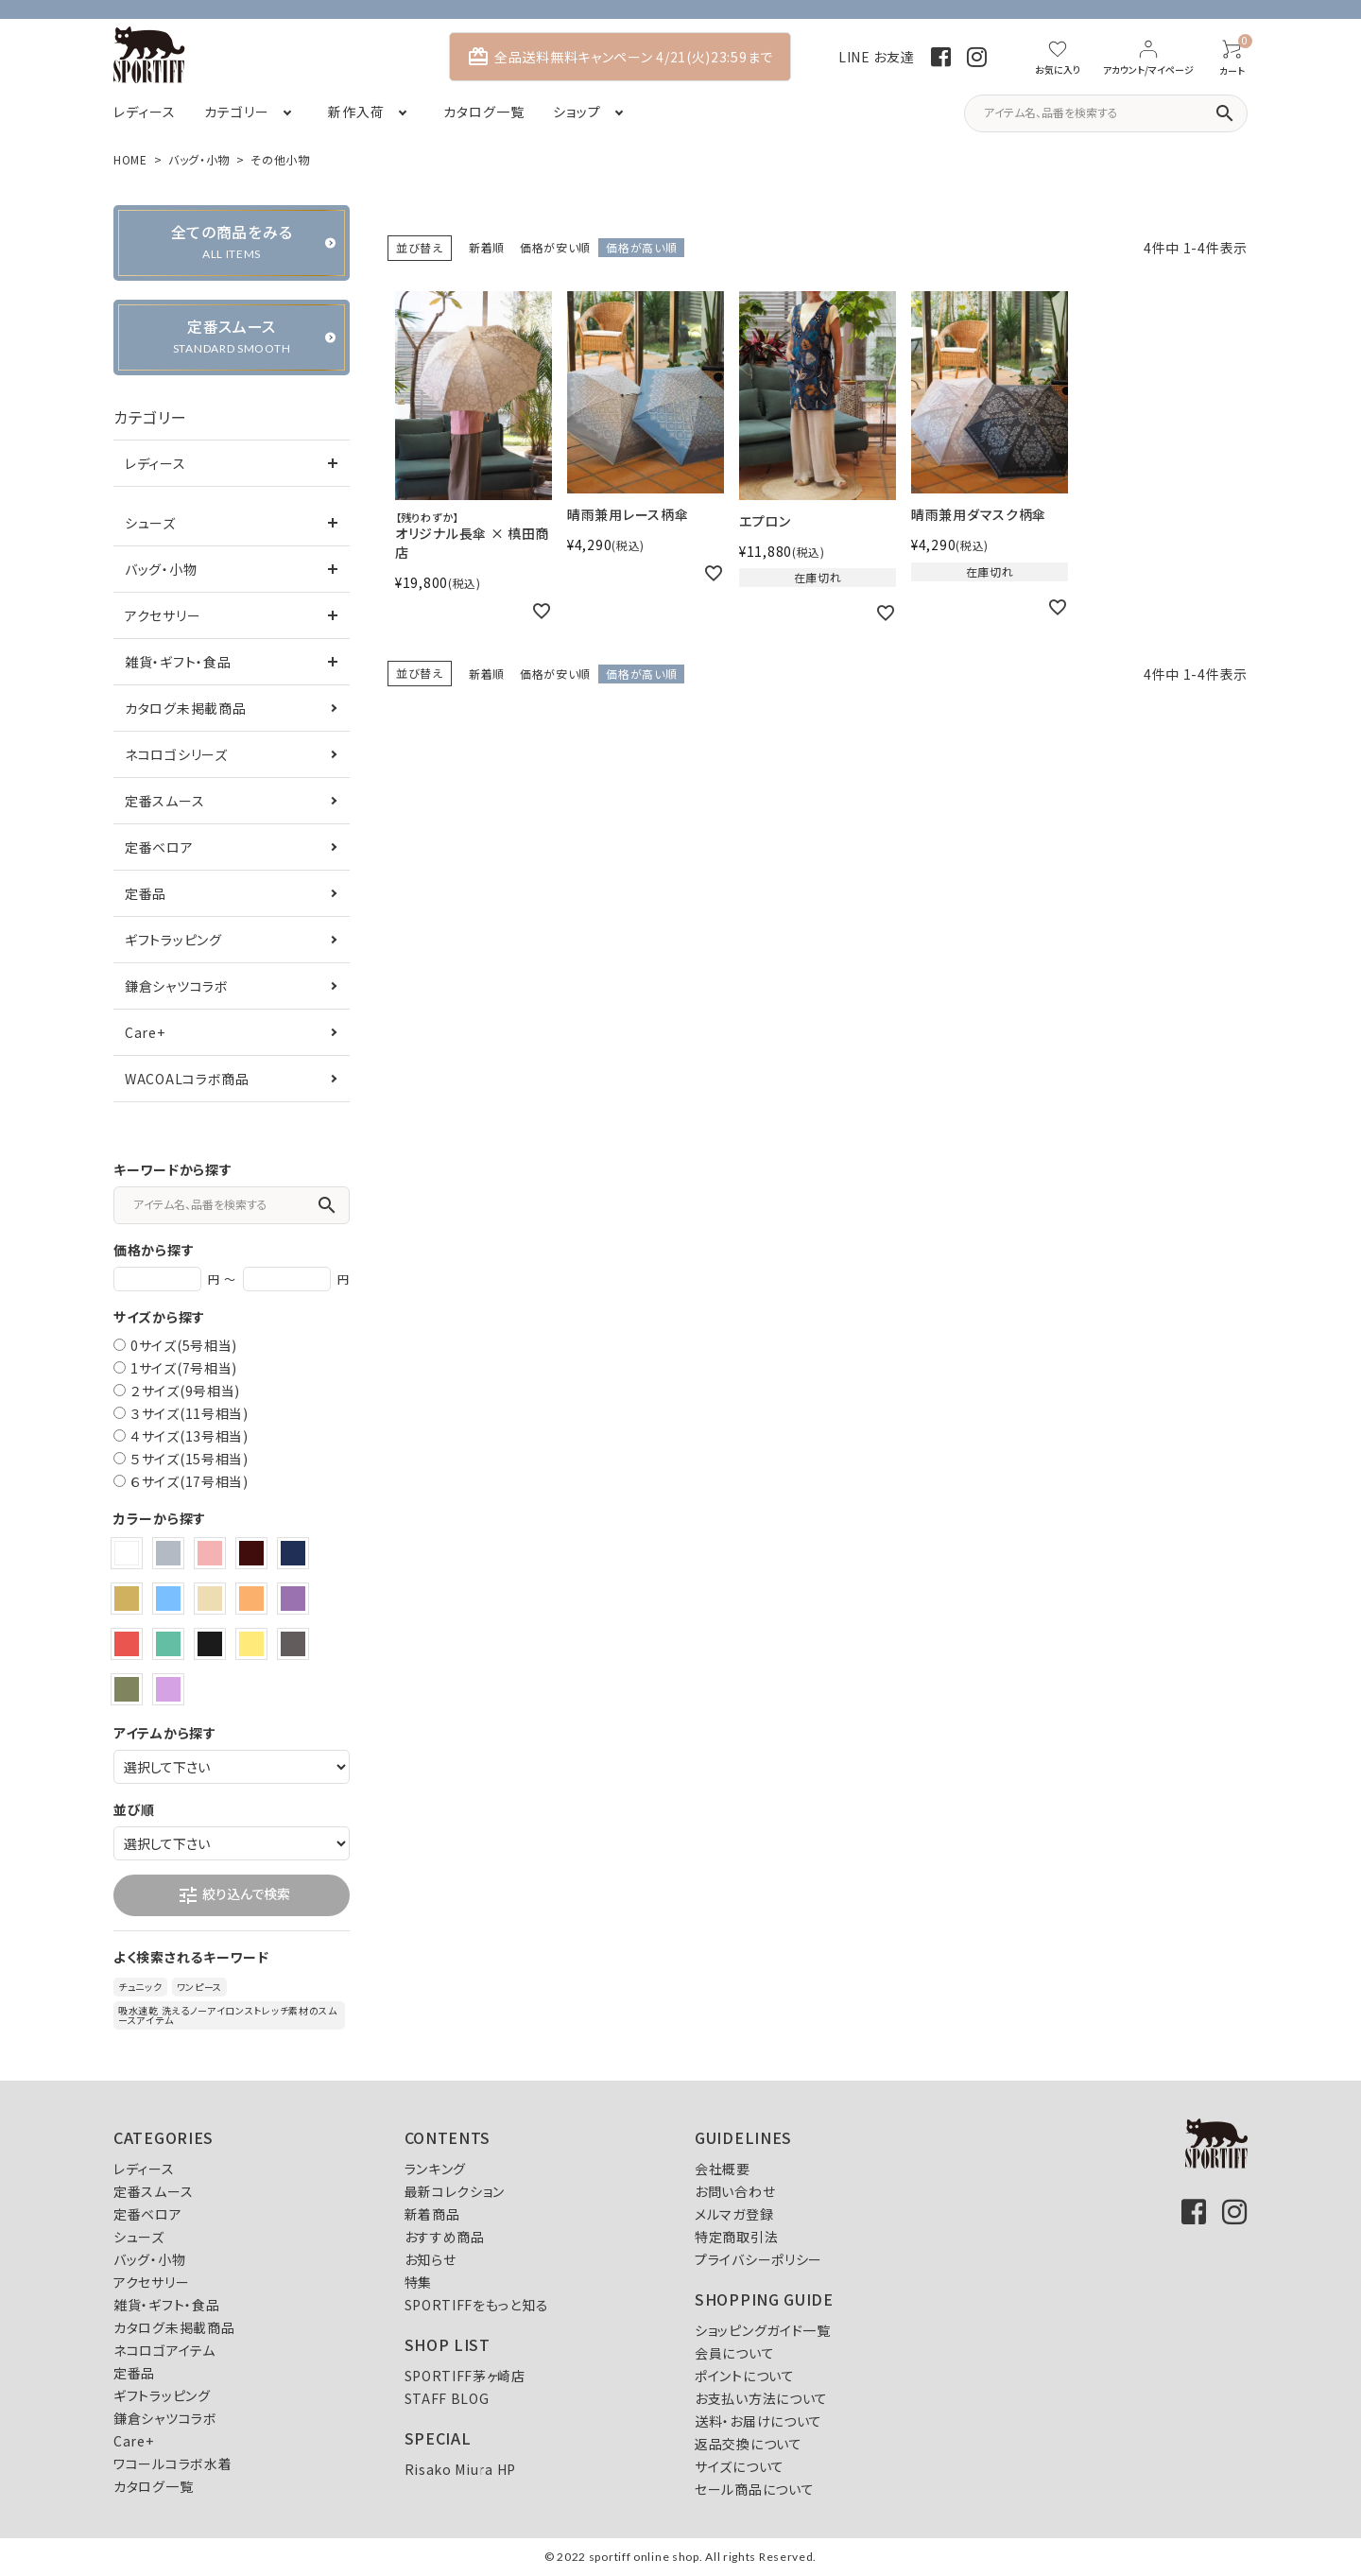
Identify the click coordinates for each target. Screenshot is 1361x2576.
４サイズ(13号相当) (189, 1435)
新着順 (487, 247)
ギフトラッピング (173, 939)
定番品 (145, 893)
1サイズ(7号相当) (183, 1367)
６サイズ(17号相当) (189, 1481)
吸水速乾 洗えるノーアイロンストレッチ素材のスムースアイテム (227, 2015)
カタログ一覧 (153, 2486)
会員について (734, 2352)
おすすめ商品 (445, 2236)
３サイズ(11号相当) (189, 1413)
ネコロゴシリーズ (176, 754)
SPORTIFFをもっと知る (477, 2304)
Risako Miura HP (461, 2469)
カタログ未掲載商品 (185, 708)
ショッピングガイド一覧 (763, 2330)
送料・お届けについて (758, 2421)
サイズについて (739, 2466)
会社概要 (722, 2168)
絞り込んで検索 (233, 1895)
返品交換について (748, 2443)
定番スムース (164, 800)
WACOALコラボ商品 (187, 1078)
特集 (418, 2282)
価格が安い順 (555, 247)
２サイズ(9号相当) (185, 1390)
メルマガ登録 (734, 2213)
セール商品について (754, 2489)
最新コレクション (455, 2191)
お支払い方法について (761, 2398)
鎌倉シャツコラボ (177, 986)
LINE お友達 (876, 56)
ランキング (436, 2168)
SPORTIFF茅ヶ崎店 (465, 2375)
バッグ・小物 (199, 159)
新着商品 (432, 2213)
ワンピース (200, 1987)
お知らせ (431, 2259)
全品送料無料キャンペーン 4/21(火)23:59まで (620, 56)
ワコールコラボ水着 (172, 2463)
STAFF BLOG (447, 2398)
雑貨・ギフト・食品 (178, 661)
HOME (130, 159)
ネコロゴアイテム (164, 2350)
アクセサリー (162, 615)
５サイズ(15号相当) (189, 1458)
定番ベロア (159, 847)
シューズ (150, 522)
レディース (155, 463)
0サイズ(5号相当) (183, 1345)
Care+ (145, 1032)
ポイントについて (745, 2375)
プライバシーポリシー (758, 2259)
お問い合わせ (735, 2191)
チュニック (140, 1987)
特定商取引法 (736, 2236)
